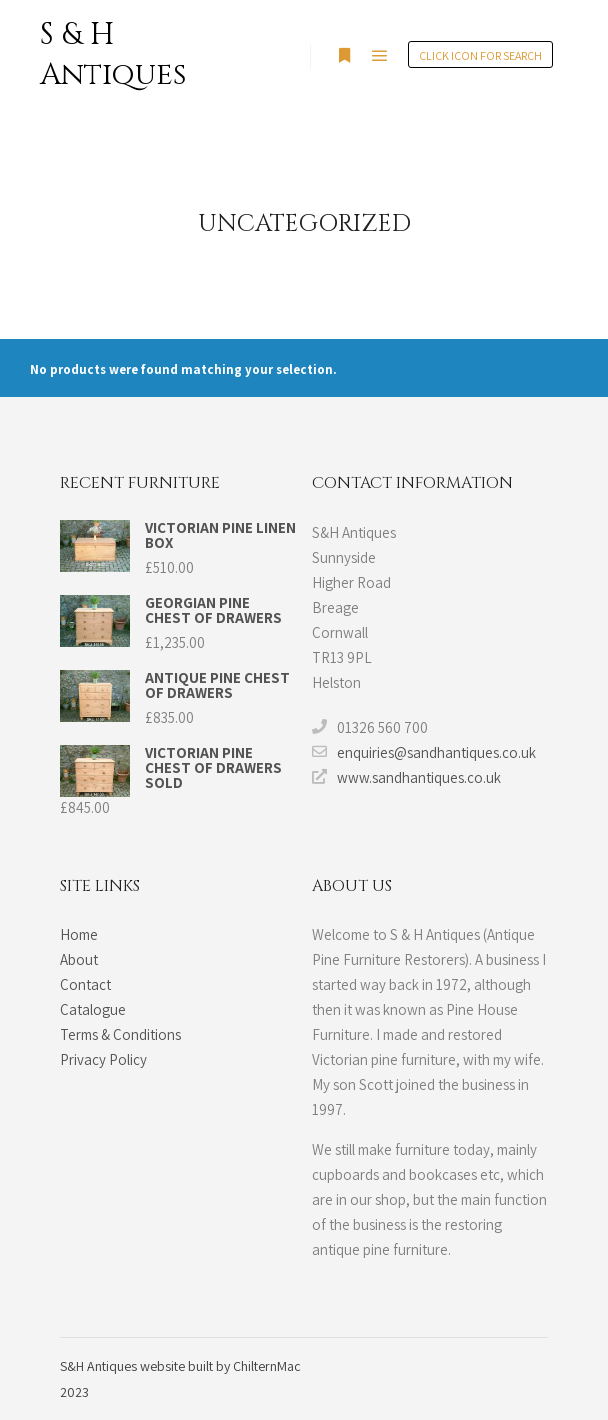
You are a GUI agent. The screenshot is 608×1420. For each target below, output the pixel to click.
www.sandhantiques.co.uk (406, 777)
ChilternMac (267, 1366)
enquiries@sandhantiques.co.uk (424, 752)
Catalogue (93, 1009)
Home (79, 934)
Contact (85, 984)
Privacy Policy (103, 1059)
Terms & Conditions (120, 1034)
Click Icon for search (480, 55)
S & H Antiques (113, 55)
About (79, 959)
